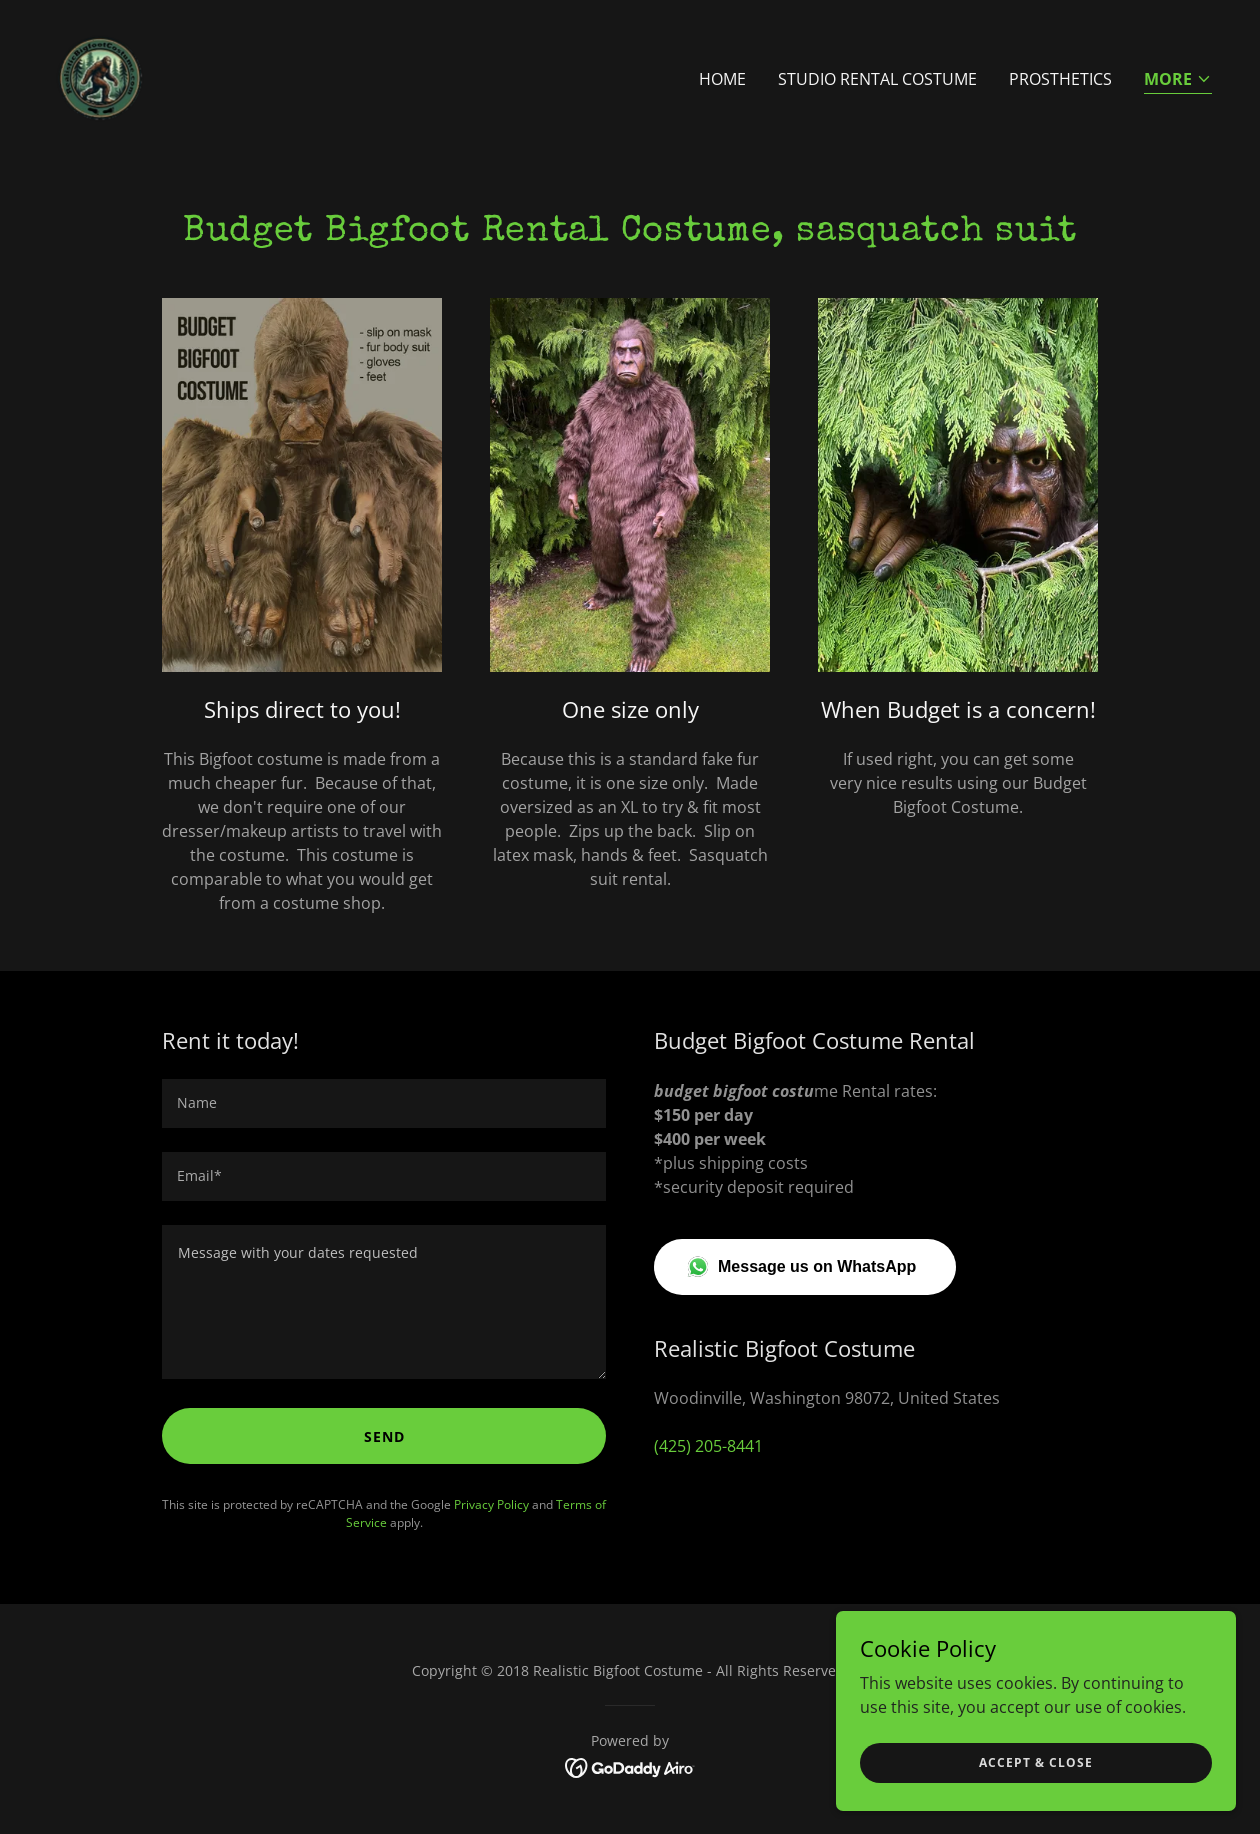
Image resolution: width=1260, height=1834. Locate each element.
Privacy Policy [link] (491, 1504)
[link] (100, 74)
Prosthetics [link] (1060, 79)
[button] (1178, 80)
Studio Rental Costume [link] (877, 79)
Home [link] (722, 79)
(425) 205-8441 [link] (708, 1446)
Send (384, 1436)
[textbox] (384, 1103)
